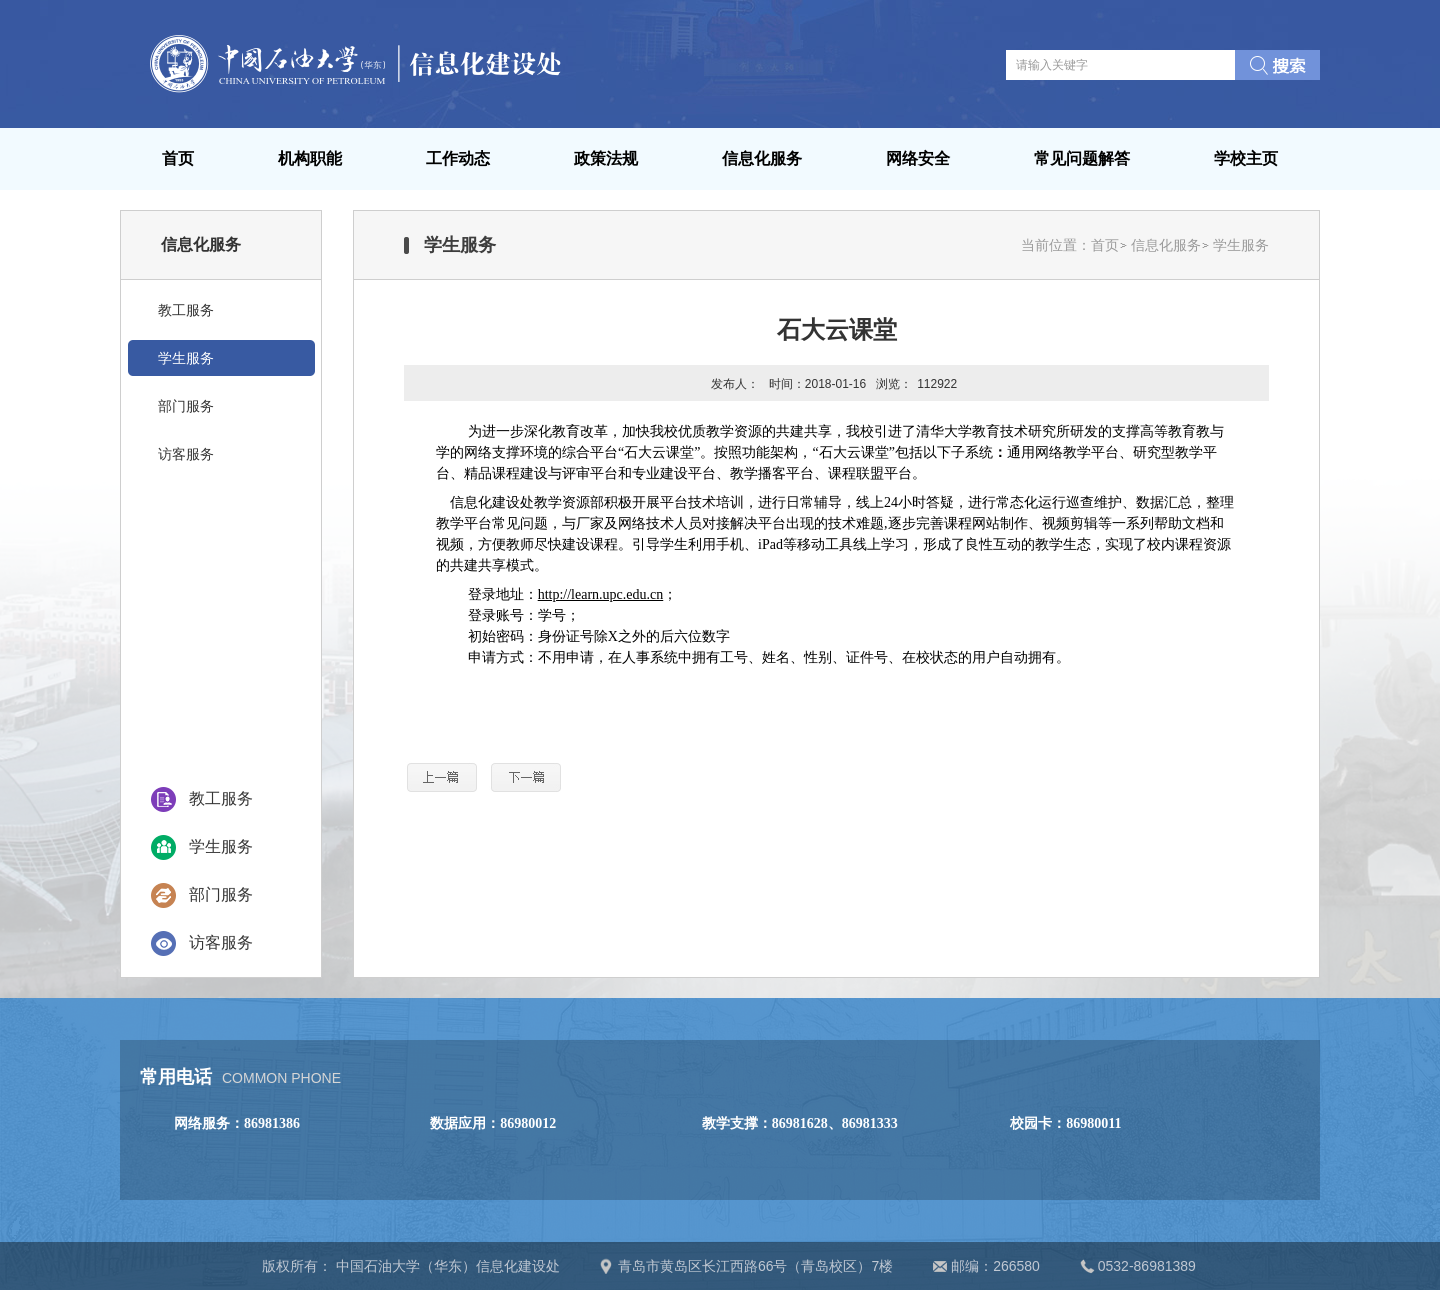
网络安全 (918, 158)
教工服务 (221, 798)
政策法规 (606, 158)
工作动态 (458, 158)
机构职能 (310, 158)
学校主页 (1246, 158)
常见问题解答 (1082, 158)
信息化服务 (762, 158)
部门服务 (221, 894)
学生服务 (221, 846)
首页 (178, 158)
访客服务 (221, 942)
